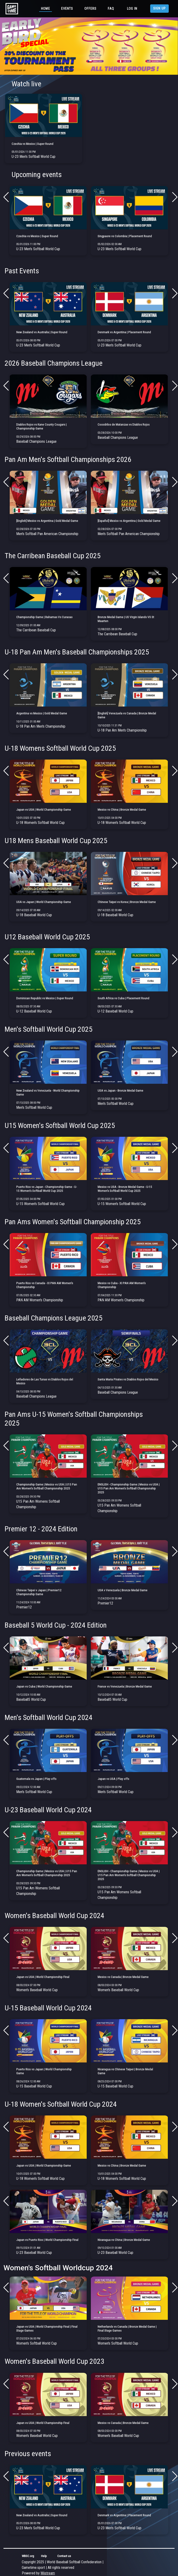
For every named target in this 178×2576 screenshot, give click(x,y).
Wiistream (48, 2573)
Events (67, 9)
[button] (5, 223)
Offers (90, 9)
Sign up (159, 8)
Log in (132, 9)
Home (46, 8)
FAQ (111, 9)
